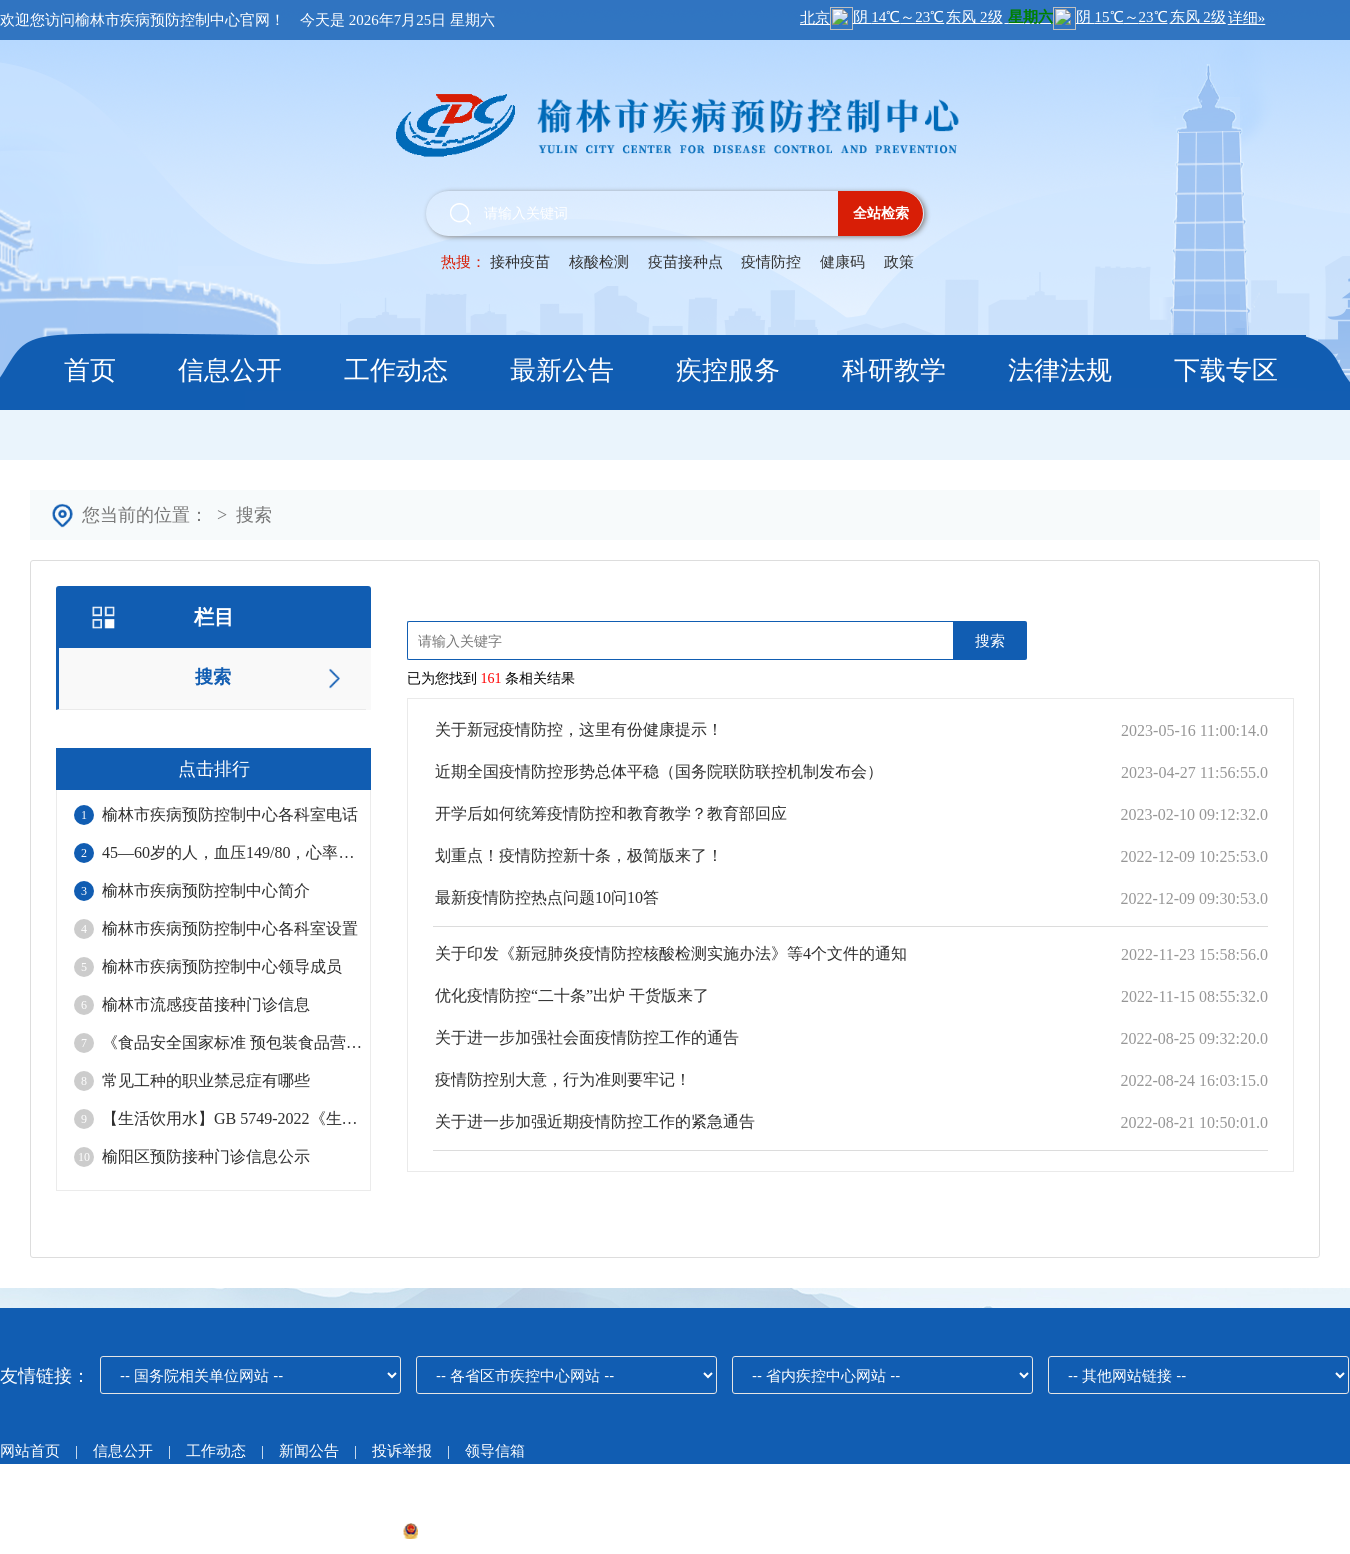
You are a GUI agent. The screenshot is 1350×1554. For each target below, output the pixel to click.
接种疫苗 (520, 262)
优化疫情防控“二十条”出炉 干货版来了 (572, 995)
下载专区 (1226, 370)
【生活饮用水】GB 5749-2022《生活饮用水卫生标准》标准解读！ (232, 1118)
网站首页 (30, 1451)
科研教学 (894, 370)
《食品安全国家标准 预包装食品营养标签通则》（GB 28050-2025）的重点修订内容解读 (232, 1042)
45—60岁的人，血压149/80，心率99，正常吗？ (232, 852)
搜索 (254, 515)
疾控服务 (728, 370)
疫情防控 (771, 262)
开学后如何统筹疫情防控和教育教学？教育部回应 (611, 813)
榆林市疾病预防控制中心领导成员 (222, 966)
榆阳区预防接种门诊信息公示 (206, 1156)
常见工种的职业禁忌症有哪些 (206, 1080)
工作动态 (396, 370)
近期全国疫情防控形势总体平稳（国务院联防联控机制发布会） (659, 771)
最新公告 (562, 370)
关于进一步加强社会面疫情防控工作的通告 (587, 1037)
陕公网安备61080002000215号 (510, 1531)
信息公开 (230, 370)
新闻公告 (311, 1451)
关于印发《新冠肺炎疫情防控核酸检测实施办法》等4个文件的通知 (671, 953)
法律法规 (1060, 370)
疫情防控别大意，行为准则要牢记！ (563, 1079)
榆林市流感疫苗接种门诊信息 (206, 1004)
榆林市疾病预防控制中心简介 (206, 890)
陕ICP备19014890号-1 (321, 1531)
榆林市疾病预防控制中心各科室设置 (230, 928)
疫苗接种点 (687, 262)
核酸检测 (599, 262)
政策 (899, 262)
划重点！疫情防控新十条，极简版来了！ (579, 855)
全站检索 (881, 213)
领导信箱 (495, 1451)
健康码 (842, 262)
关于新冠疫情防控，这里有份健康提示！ (579, 729)
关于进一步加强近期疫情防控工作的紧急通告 (595, 1121)
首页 (90, 370)
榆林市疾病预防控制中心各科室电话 (230, 814)
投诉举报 (402, 1451)
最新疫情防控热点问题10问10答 (547, 897)
